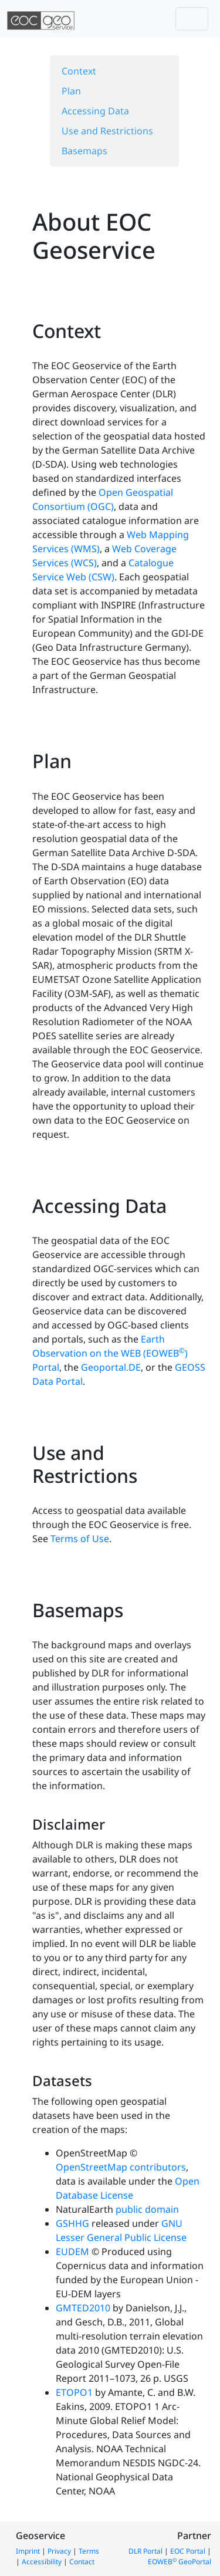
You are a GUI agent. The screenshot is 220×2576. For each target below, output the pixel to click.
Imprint (28, 2551)
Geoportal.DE (111, 1367)
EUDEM (72, 2251)
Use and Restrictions (107, 130)
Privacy (59, 2551)
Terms (89, 2551)
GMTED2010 (83, 2307)
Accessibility (42, 2562)
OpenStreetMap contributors (121, 2167)
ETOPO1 (74, 2392)
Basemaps (84, 150)
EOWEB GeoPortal (179, 2562)
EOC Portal (187, 2551)
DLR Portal (145, 2551)
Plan (71, 90)
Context (79, 71)
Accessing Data (95, 110)
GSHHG (72, 2223)
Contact (81, 2562)
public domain (147, 2209)
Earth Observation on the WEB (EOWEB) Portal (110, 1353)
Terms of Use (79, 1538)
